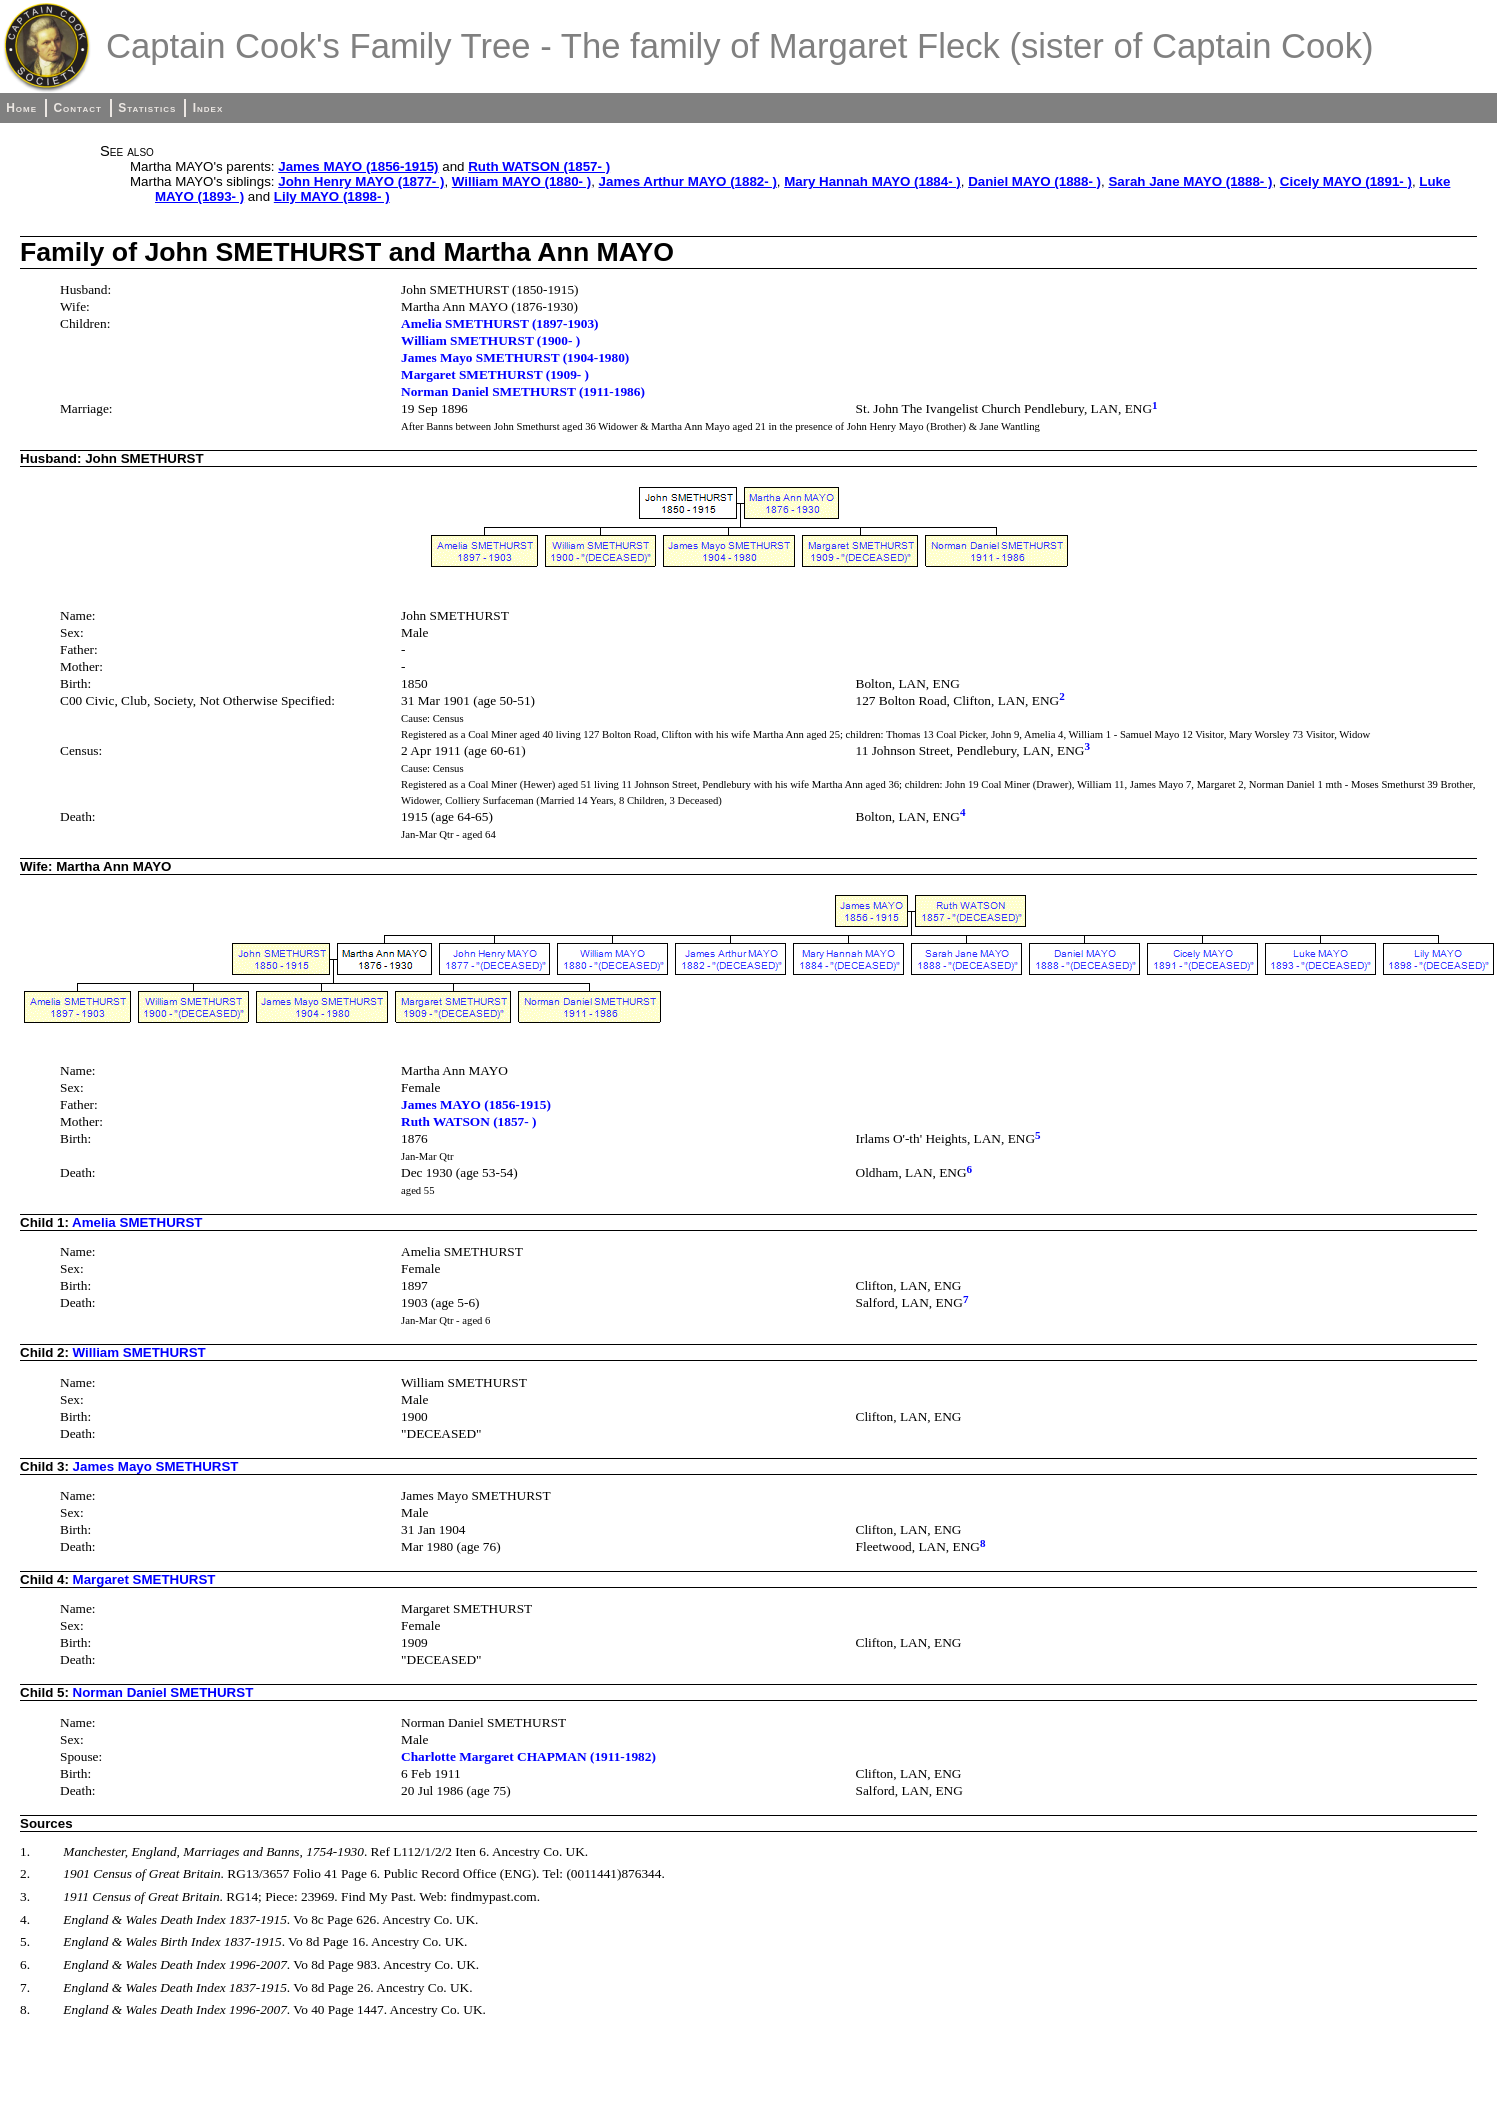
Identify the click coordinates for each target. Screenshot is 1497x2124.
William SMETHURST (139, 1352)
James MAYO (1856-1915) (358, 166)
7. (25, 1987)
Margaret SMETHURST (144, 1579)
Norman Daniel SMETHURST (163, 1692)
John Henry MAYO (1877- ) (361, 181)
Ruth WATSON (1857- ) (539, 166)
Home (21, 108)
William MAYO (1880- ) (521, 181)
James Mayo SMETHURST (156, 1466)
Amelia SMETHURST (137, 1222)
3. (25, 1896)
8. (25, 2009)
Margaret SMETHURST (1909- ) (495, 374)
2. (25, 1873)
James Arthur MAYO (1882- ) (688, 181)
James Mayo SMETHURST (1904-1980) (515, 357)
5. (25, 1941)
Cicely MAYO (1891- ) (1346, 181)
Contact (77, 108)
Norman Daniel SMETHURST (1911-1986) (523, 391)
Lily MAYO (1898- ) (332, 196)
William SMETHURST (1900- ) (490, 340)
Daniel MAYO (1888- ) (1034, 181)
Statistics (147, 108)
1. (25, 1851)
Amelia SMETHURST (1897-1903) (499, 323)
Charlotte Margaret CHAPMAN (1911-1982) (528, 1756)
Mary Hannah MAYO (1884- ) (872, 181)
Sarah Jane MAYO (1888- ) (1190, 181)
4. (25, 1919)
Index (208, 108)
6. (25, 1964)
